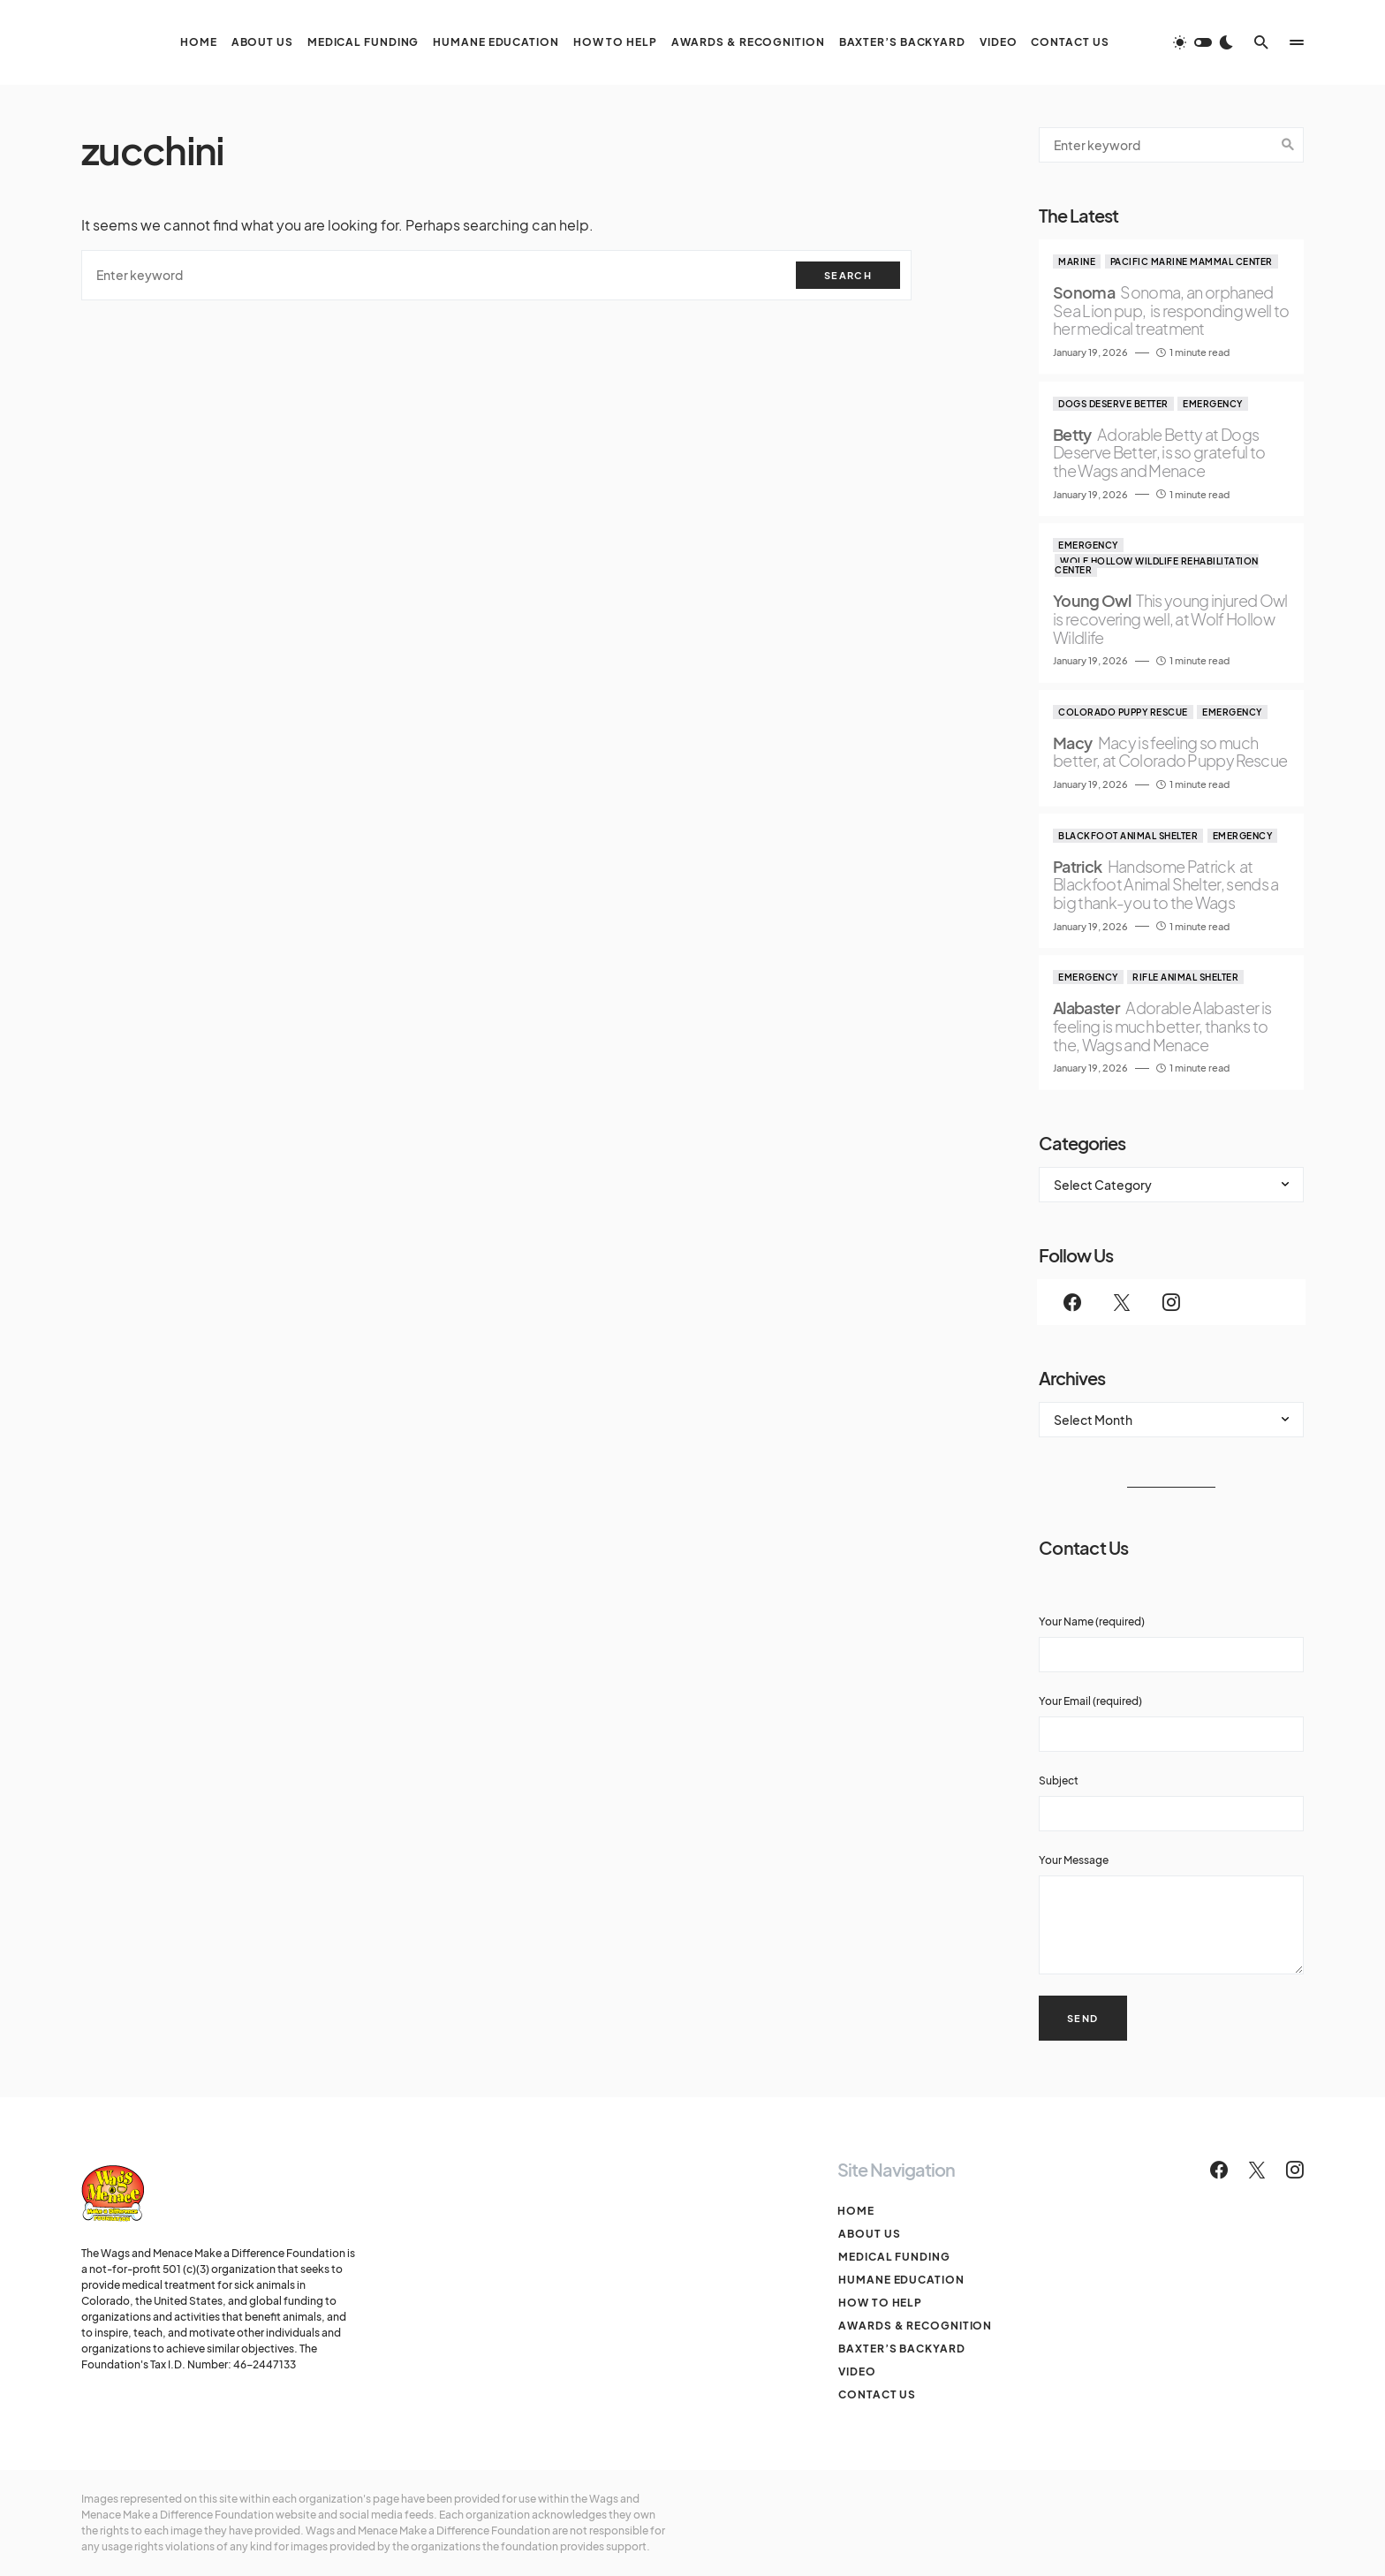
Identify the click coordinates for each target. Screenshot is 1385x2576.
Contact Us (876, 2394)
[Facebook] (1072, 1302)
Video (856, 2371)
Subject (1171, 1802)
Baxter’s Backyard (900, 2348)
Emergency (1213, 403)
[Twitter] (1122, 1302)
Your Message (1171, 1913)
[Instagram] (1171, 1302)
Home (855, 2210)
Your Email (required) (1171, 1723)
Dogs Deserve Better (1113, 403)
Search (848, 275)
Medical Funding (893, 2256)
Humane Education (900, 2279)
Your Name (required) (1171, 1643)
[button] (1203, 42)
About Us (868, 2233)
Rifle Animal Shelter (1185, 977)
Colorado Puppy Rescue (1123, 712)
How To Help (879, 2302)
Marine (1076, 261)
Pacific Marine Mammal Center (1191, 261)
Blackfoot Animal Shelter (1128, 835)
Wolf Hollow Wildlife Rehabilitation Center (1157, 565)
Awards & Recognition (914, 2325)
